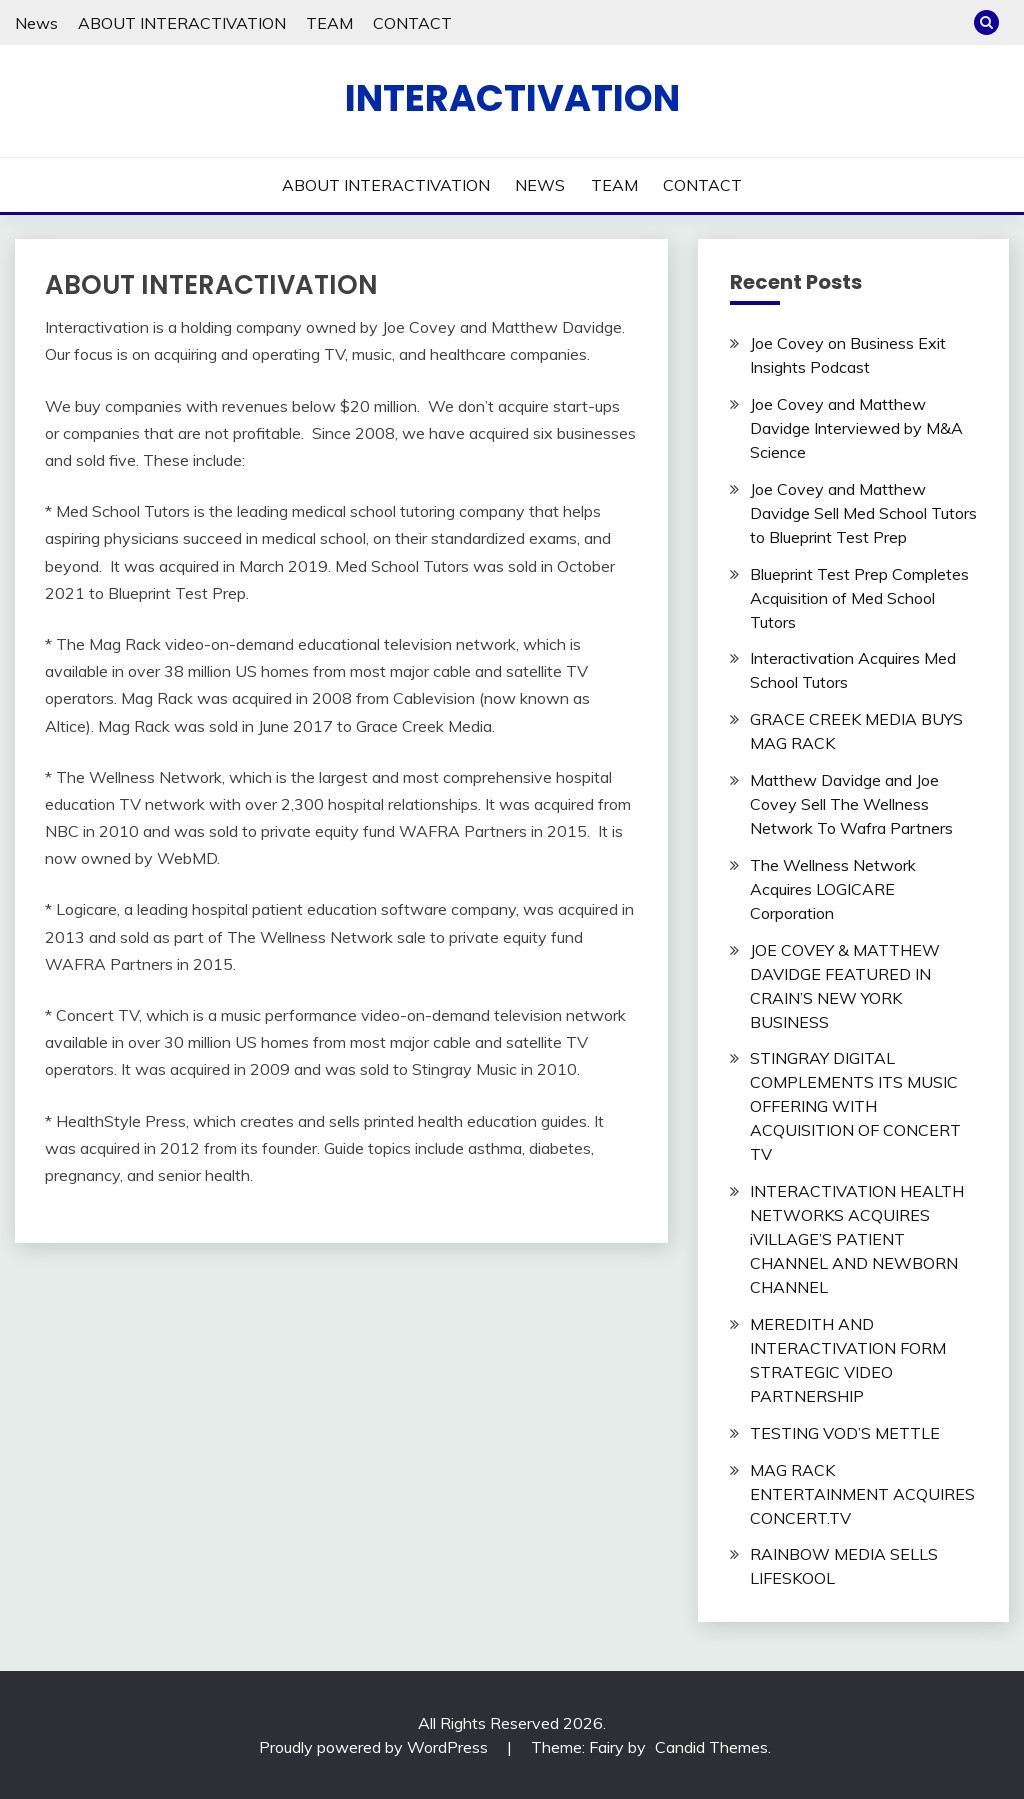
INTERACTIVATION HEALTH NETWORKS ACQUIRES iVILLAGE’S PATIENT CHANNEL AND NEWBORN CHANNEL (857, 1239)
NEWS (540, 185)
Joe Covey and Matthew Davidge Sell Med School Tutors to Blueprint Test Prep (863, 513)
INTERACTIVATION (512, 98)
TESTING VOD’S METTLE (845, 1433)
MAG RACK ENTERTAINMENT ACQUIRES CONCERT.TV (862, 1494)
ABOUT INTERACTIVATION (182, 23)
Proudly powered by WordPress (375, 1747)
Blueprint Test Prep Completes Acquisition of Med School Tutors (859, 598)
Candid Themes (711, 1747)
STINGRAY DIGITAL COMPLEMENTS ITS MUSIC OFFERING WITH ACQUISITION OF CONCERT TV (855, 1106)
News (36, 23)
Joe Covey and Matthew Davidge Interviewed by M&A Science (856, 428)
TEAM (329, 23)
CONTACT (412, 23)
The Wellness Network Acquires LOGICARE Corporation (833, 889)
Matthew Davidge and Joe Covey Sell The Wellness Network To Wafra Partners (851, 804)
